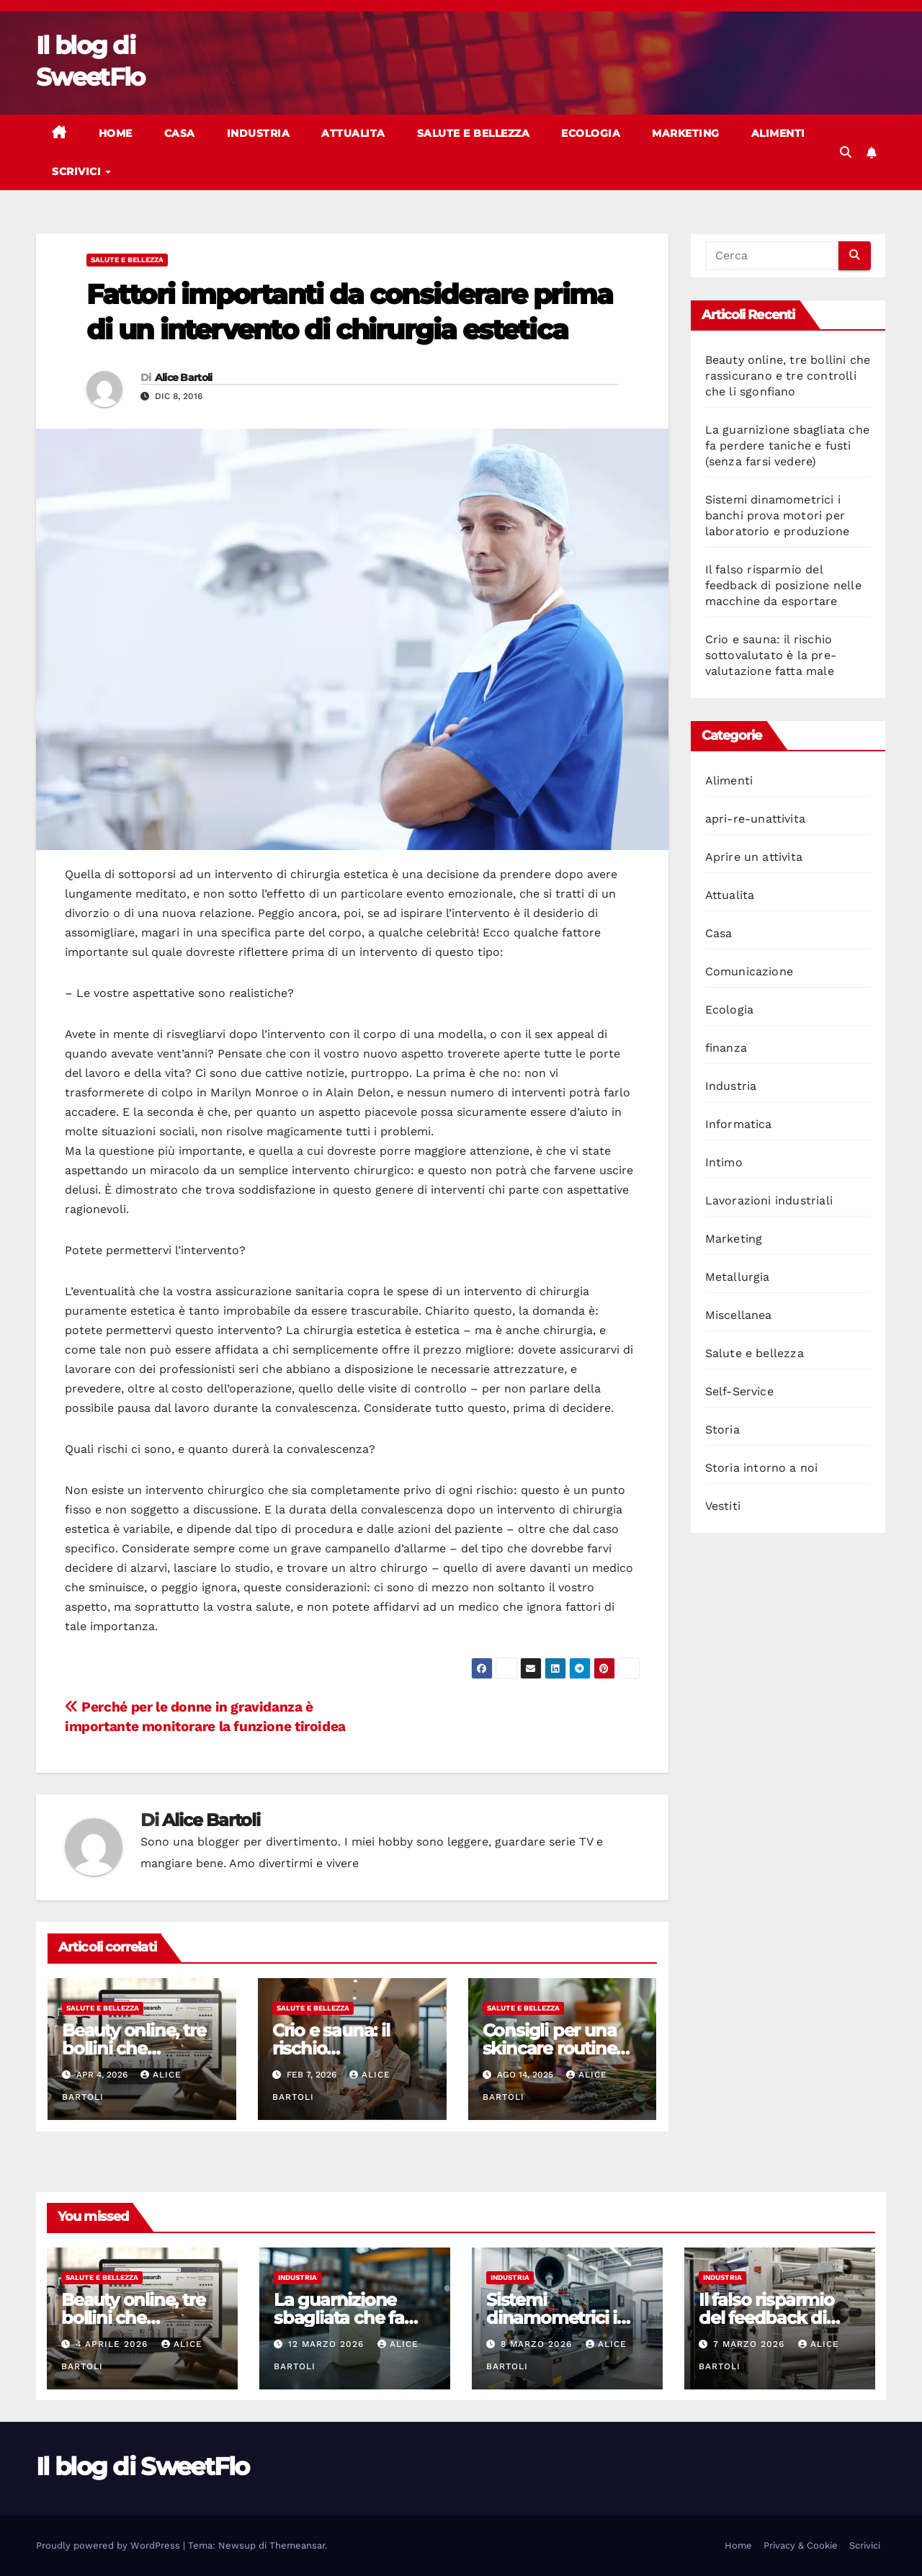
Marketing (686, 133)
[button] (845, 152)
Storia (722, 1429)
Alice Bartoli (183, 377)
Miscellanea (738, 1315)
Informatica (738, 1124)
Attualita (353, 133)
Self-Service (739, 1391)
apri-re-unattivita (755, 819)
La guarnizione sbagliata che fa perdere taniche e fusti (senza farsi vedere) (787, 445)
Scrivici (78, 171)
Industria (258, 133)
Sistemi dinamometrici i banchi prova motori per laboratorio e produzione (777, 515)
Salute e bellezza (473, 133)
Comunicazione (749, 971)
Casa (179, 133)
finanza (726, 1048)
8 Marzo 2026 (538, 2344)
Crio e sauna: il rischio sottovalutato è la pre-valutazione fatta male (771, 655)
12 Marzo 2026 (327, 2344)
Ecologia (590, 133)
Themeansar (297, 2545)
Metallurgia (737, 1277)
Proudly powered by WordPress (109, 2545)
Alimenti (778, 133)
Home (116, 133)
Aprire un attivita (754, 857)
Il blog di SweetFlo (142, 2466)
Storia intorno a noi (761, 1468)
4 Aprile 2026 (113, 2344)
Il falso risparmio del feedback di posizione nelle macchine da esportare (783, 585)
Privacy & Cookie (801, 2545)
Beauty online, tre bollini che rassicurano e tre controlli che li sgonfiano (788, 375)
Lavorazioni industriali (769, 1200)
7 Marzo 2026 (750, 2344)
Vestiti (722, 1506)
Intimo (724, 1162)
